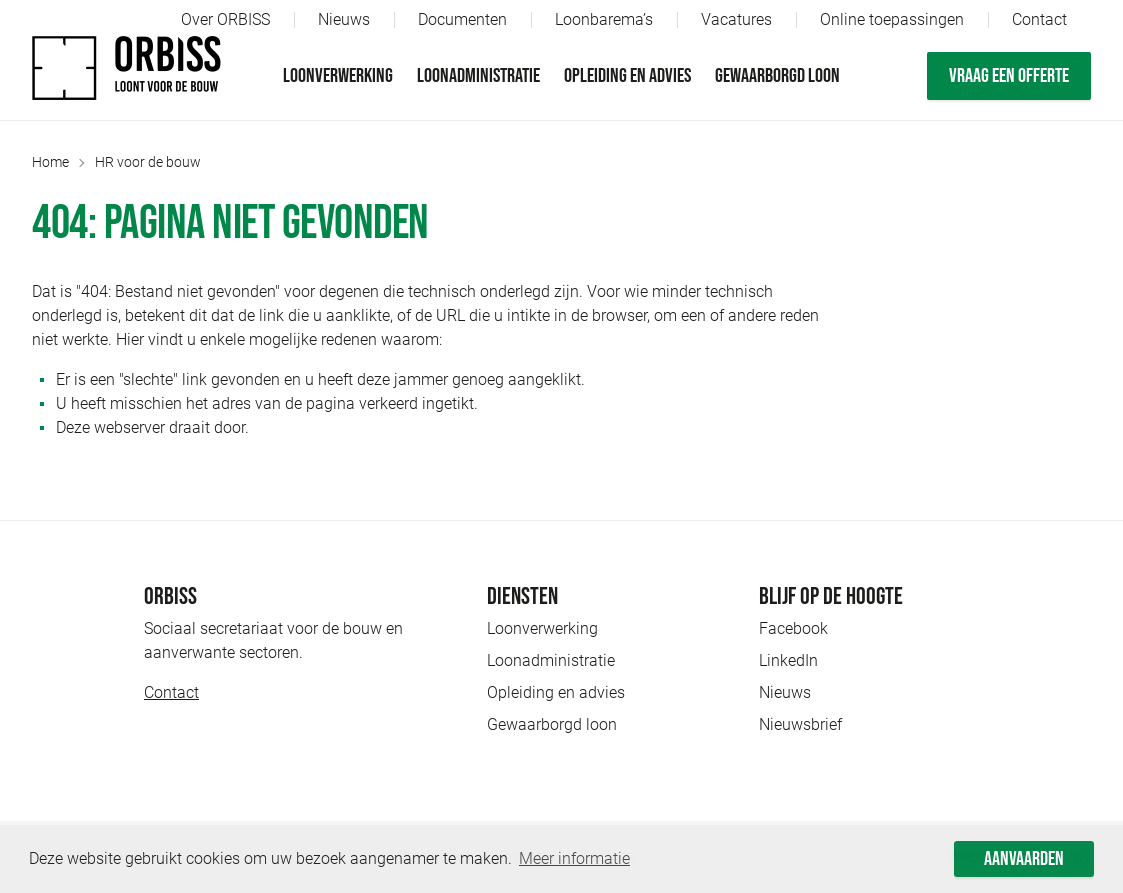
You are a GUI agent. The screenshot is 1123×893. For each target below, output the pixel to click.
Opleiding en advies (627, 76)
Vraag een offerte (1009, 76)
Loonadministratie (478, 76)
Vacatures (736, 19)
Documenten (462, 19)
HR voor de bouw (148, 162)
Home (50, 162)
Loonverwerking (338, 76)
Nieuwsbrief (800, 724)
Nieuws (344, 19)
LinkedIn (788, 660)
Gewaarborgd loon (777, 76)
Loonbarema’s (604, 19)
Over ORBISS (225, 19)
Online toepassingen (892, 19)
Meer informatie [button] (574, 858)
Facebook (793, 628)
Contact (1039, 19)
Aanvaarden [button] (1024, 859)
